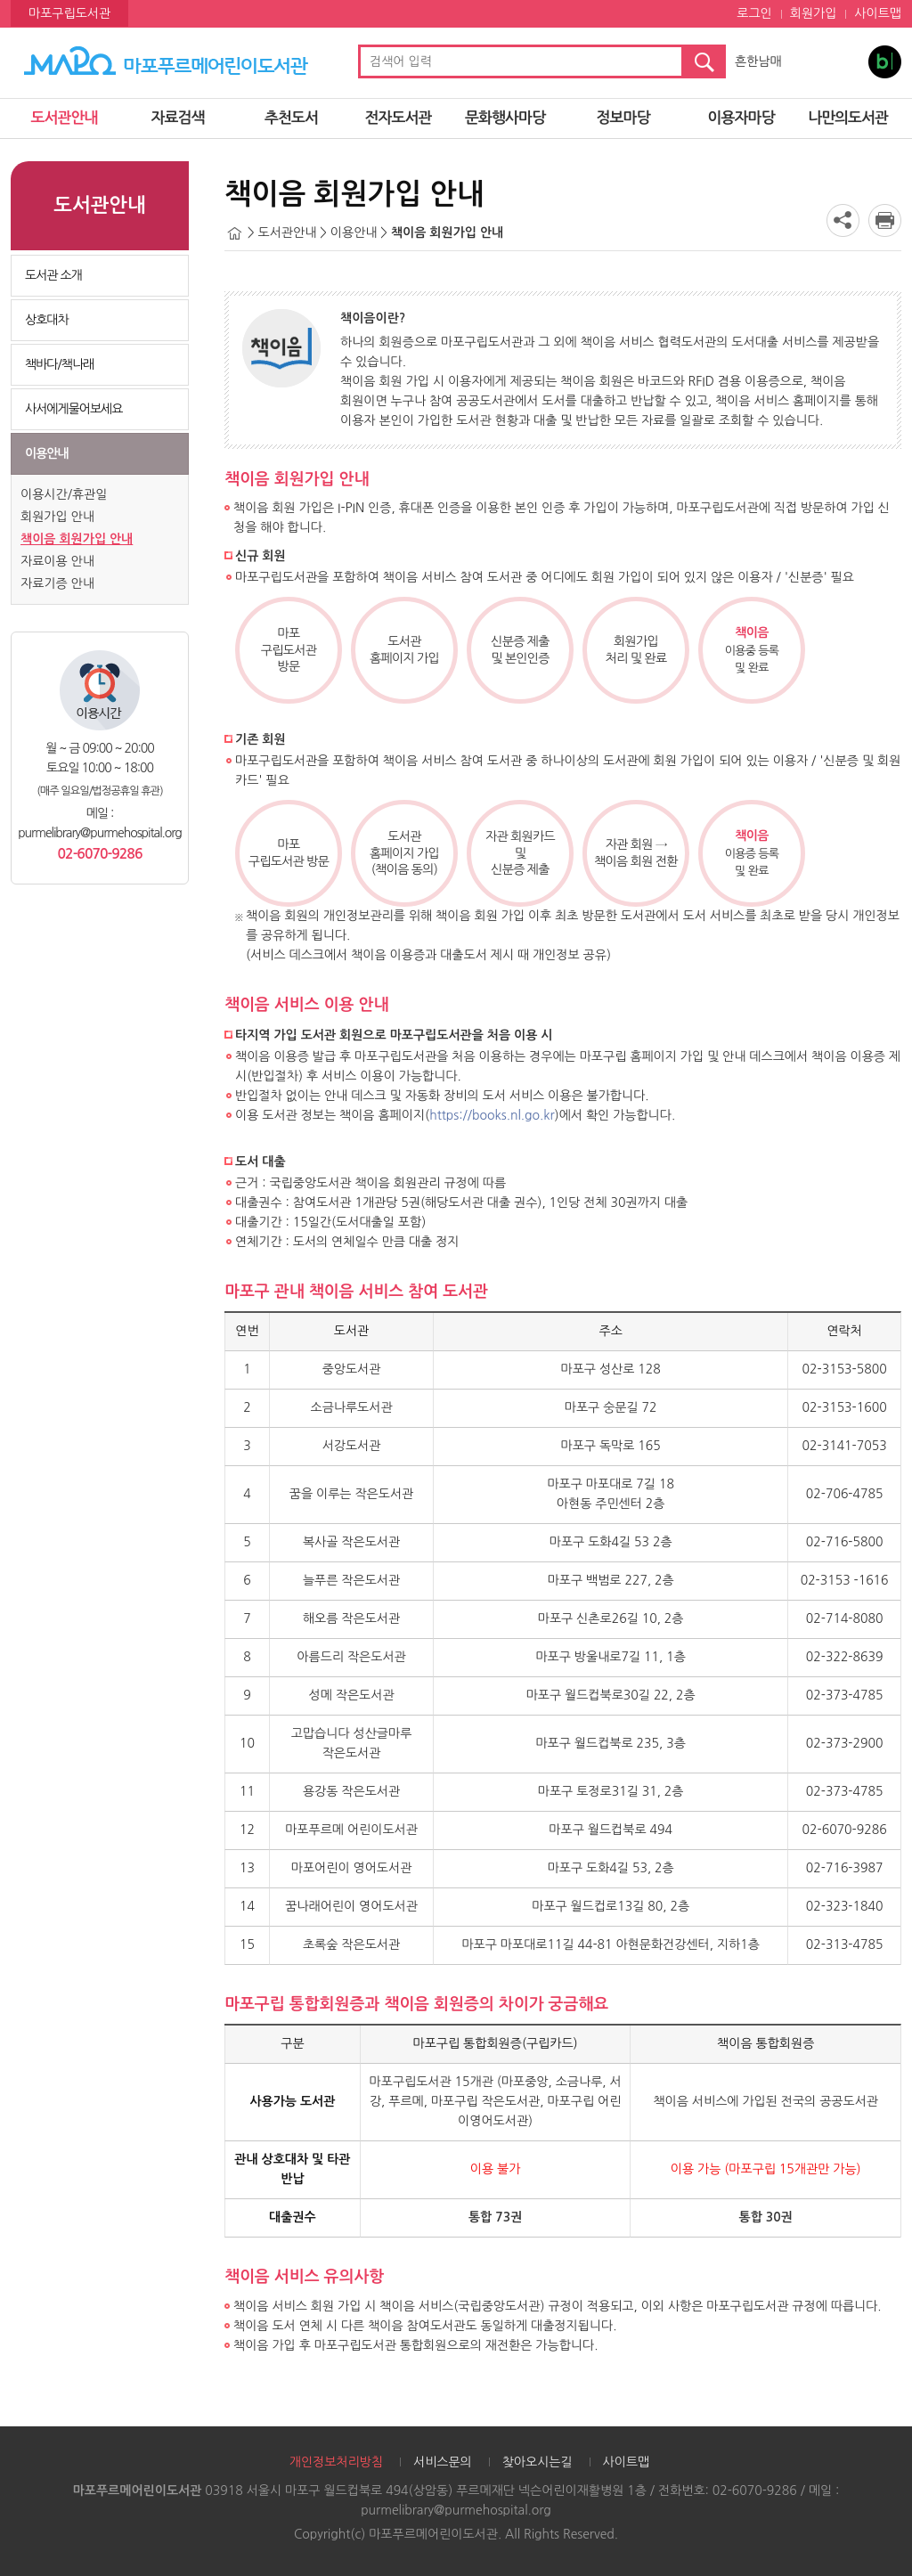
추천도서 (291, 118)
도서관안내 (64, 118)
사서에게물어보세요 (73, 409)
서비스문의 (442, 2462)
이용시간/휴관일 (63, 494)
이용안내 (47, 453)
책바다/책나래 (59, 364)
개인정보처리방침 (336, 2462)
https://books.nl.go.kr (491, 1115)
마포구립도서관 (69, 13)
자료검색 (178, 118)
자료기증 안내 (57, 583)
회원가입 (813, 13)
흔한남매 (758, 61)
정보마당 (623, 118)
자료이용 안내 (57, 561)
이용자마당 (741, 118)
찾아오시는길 (537, 2462)
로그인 (754, 13)
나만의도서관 (848, 118)
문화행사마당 (505, 118)
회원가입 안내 (57, 516)
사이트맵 (877, 13)
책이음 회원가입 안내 (76, 539)
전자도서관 (398, 118)
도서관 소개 (53, 275)
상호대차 (47, 320)
